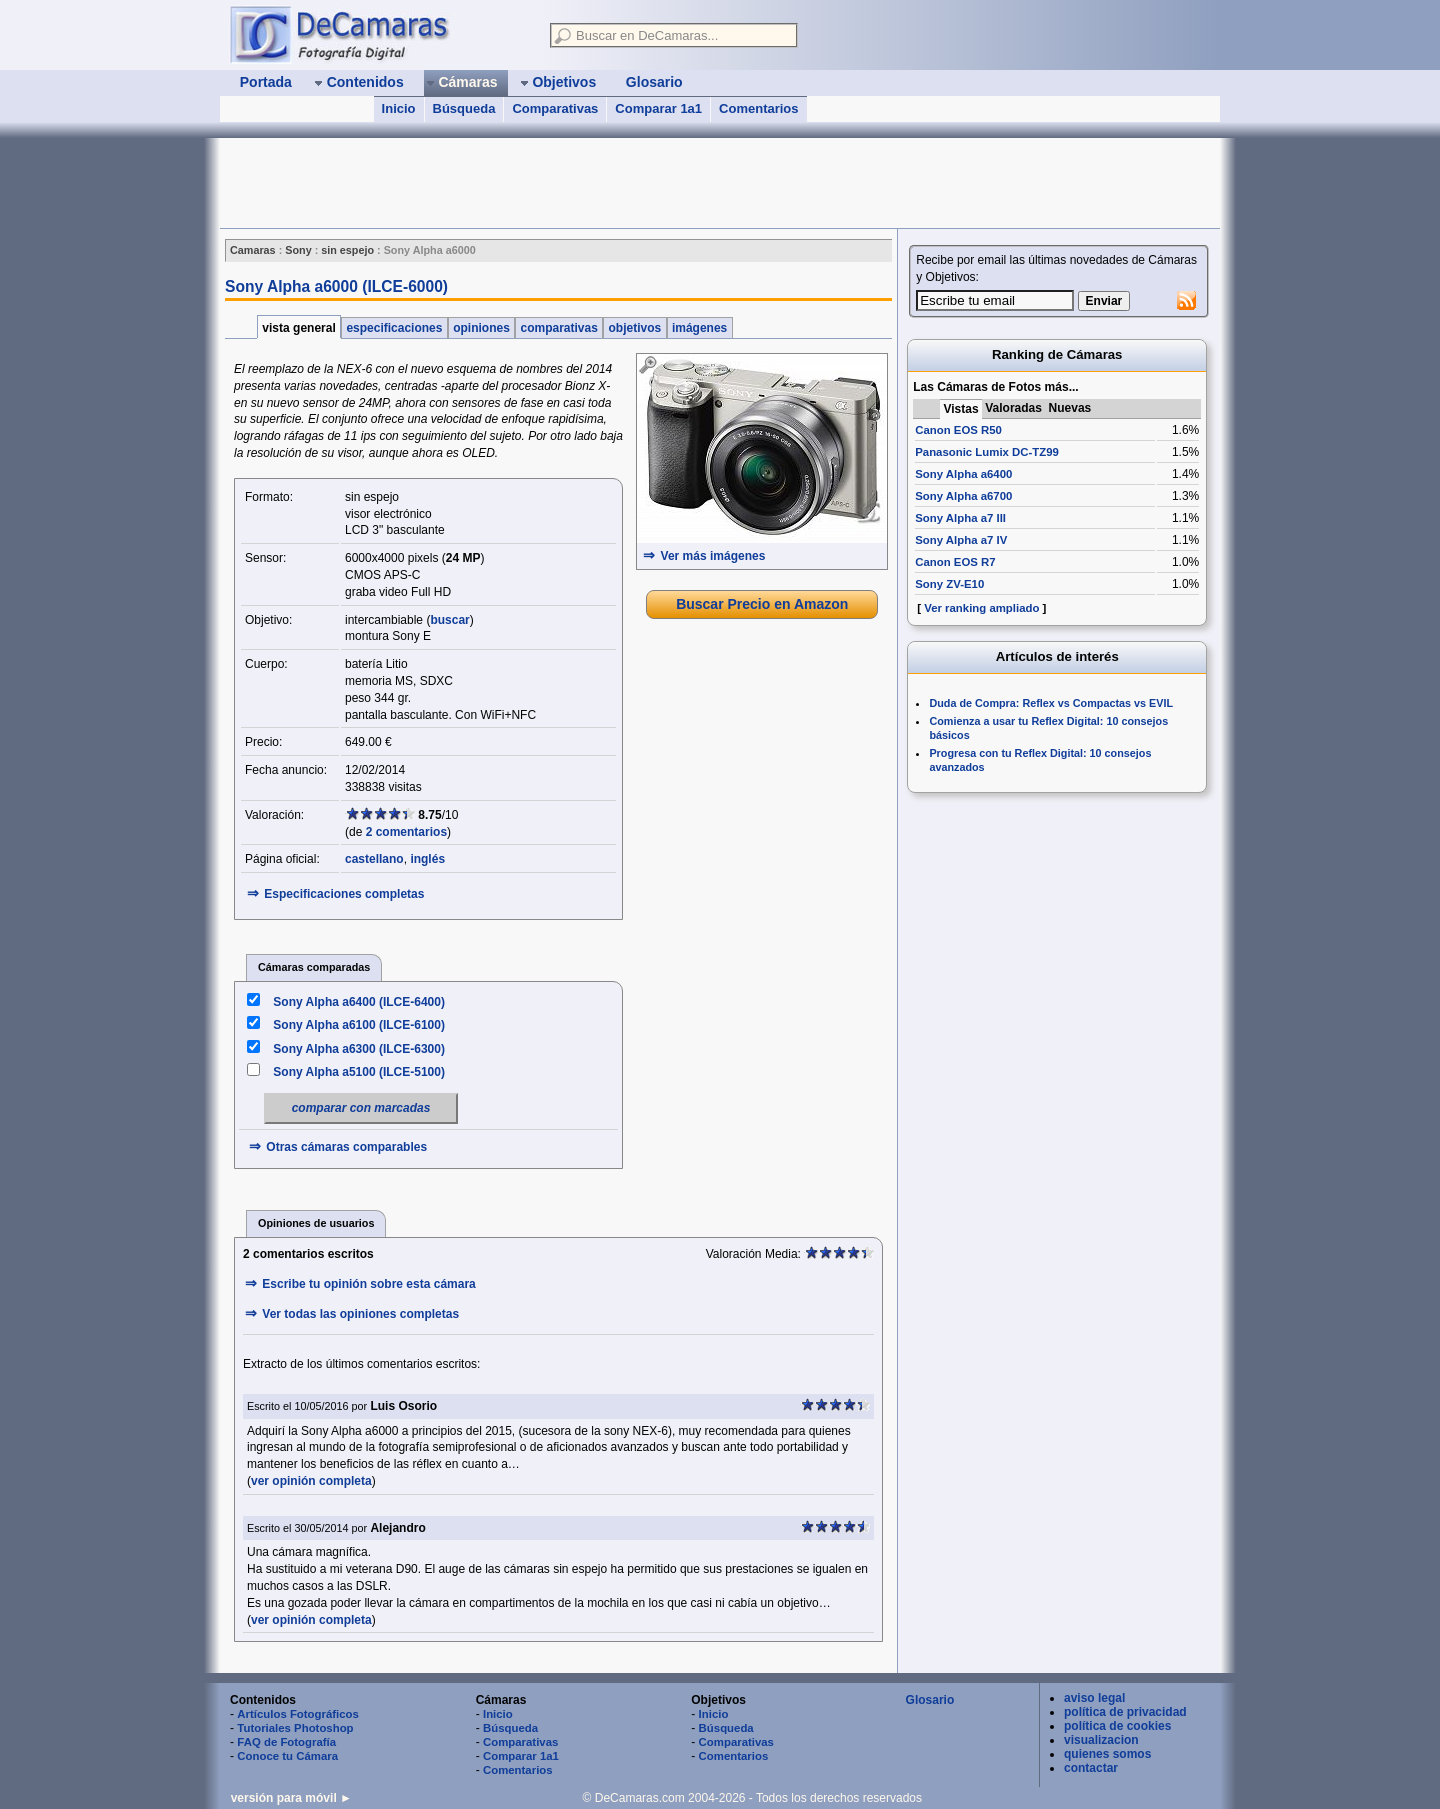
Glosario (930, 1700)
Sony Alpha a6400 (963, 474)
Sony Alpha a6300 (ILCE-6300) (359, 1049)
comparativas (559, 328)
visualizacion (1101, 1740)
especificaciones (394, 328)
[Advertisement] (584, 183)
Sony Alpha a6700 (963, 496)
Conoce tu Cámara (287, 1756)
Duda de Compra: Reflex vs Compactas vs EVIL (1051, 703)
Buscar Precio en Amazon (762, 604)
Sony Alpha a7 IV (961, 540)
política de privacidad (1125, 1712)
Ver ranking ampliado (981, 608)
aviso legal (1094, 1698)
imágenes (700, 328)
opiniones (481, 328)
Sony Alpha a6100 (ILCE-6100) (359, 1025)
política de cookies (1117, 1726)
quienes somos (1107, 1754)
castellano (374, 859)
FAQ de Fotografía (286, 1742)
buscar (449, 620)
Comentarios (758, 108)
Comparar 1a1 (658, 108)
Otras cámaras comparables (346, 1147)
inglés (427, 859)
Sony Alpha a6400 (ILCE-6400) (359, 1002)
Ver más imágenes (713, 556)
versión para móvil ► (291, 1798)
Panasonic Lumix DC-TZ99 (987, 452)
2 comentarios (406, 832)
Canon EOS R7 (955, 562)
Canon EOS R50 (958, 430)
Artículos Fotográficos (298, 1714)
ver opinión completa (311, 1481)
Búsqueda (464, 108)
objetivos (634, 328)
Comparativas (555, 108)
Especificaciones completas (344, 894)
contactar (1091, 1768)
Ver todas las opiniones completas (360, 1314)
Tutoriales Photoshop (295, 1728)
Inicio (399, 108)
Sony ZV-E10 (949, 584)
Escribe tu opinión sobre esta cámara (368, 1284)
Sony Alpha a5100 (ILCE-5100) (359, 1072)
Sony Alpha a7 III (960, 518)
